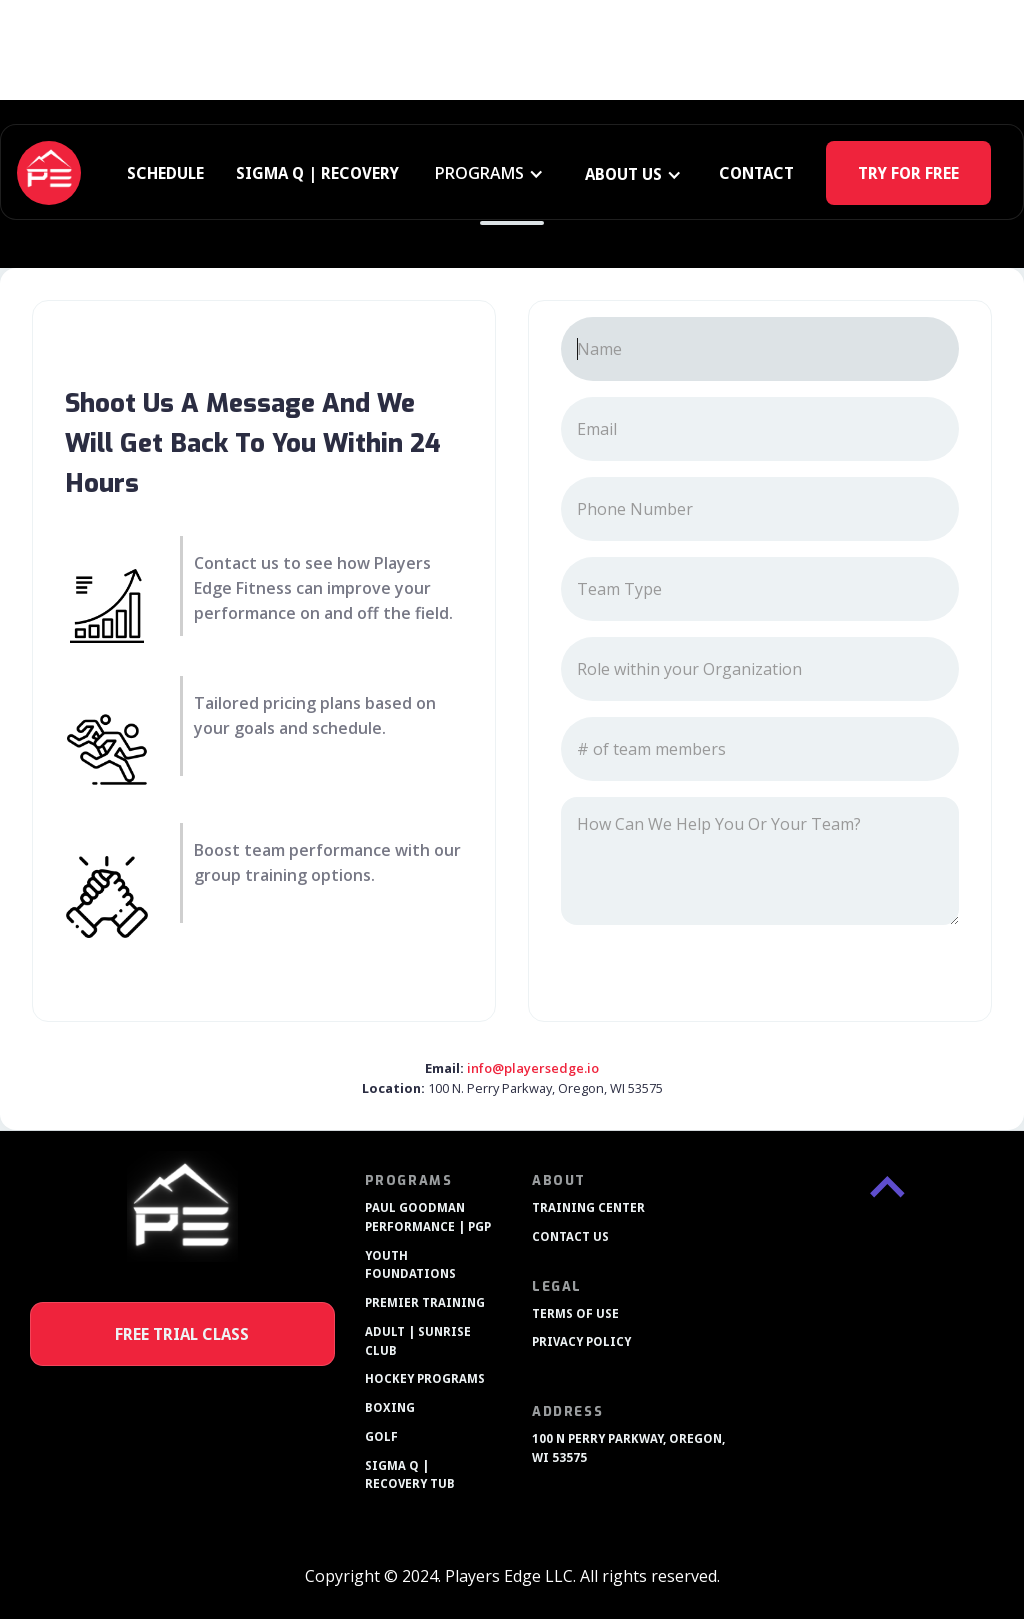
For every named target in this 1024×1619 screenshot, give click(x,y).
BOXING (390, 1408)
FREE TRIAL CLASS (182, 1334)
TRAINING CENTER (588, 1208)
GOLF (381, 1437)
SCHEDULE (165, 173)
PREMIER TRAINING (425, 1303)
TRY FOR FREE (908, 173)
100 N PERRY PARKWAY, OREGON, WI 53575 (628, 1448)
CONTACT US (570, 1237)
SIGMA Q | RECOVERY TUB (410, 1475)
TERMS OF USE (575, 1314)
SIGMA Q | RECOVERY (317, 173)
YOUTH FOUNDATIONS (410, 1265)
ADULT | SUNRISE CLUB (418, 1341)
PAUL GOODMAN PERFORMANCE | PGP (428, 1217)
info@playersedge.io (533, 1068)
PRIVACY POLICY (581, 1342)
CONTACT (756, 173)
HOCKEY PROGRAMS (425, 1379)
